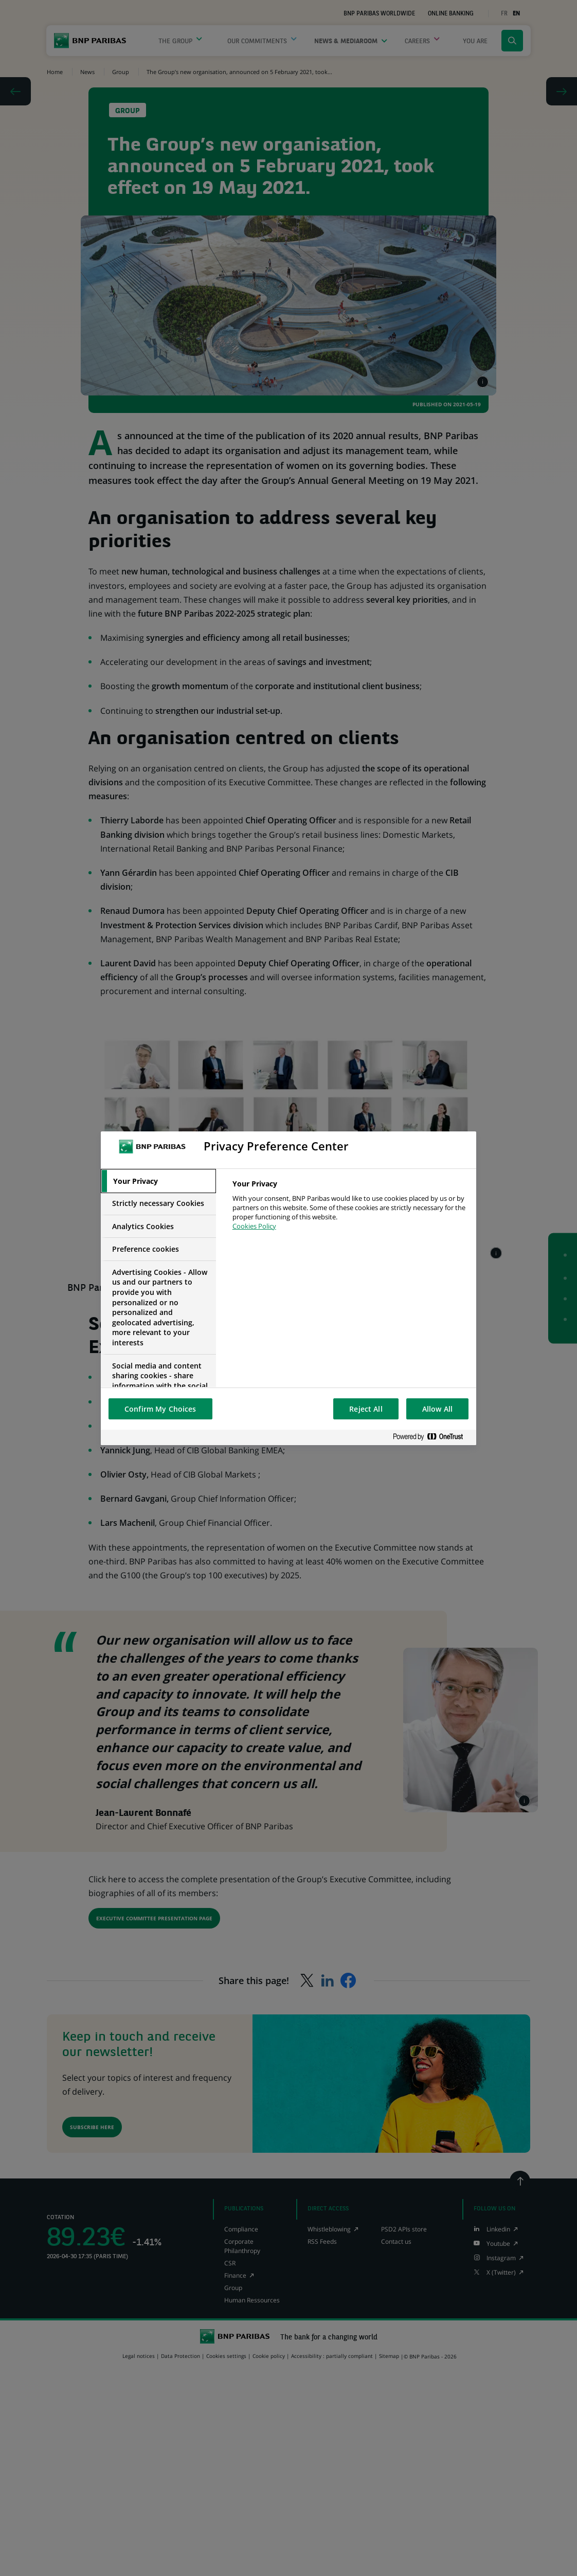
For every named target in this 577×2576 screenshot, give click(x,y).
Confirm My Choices (160, 1409)
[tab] (158, 1181)
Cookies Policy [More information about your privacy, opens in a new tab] (254, 1226)
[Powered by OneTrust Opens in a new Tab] (432, 1437)
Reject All (365, 1409)
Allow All (437, 1409)
